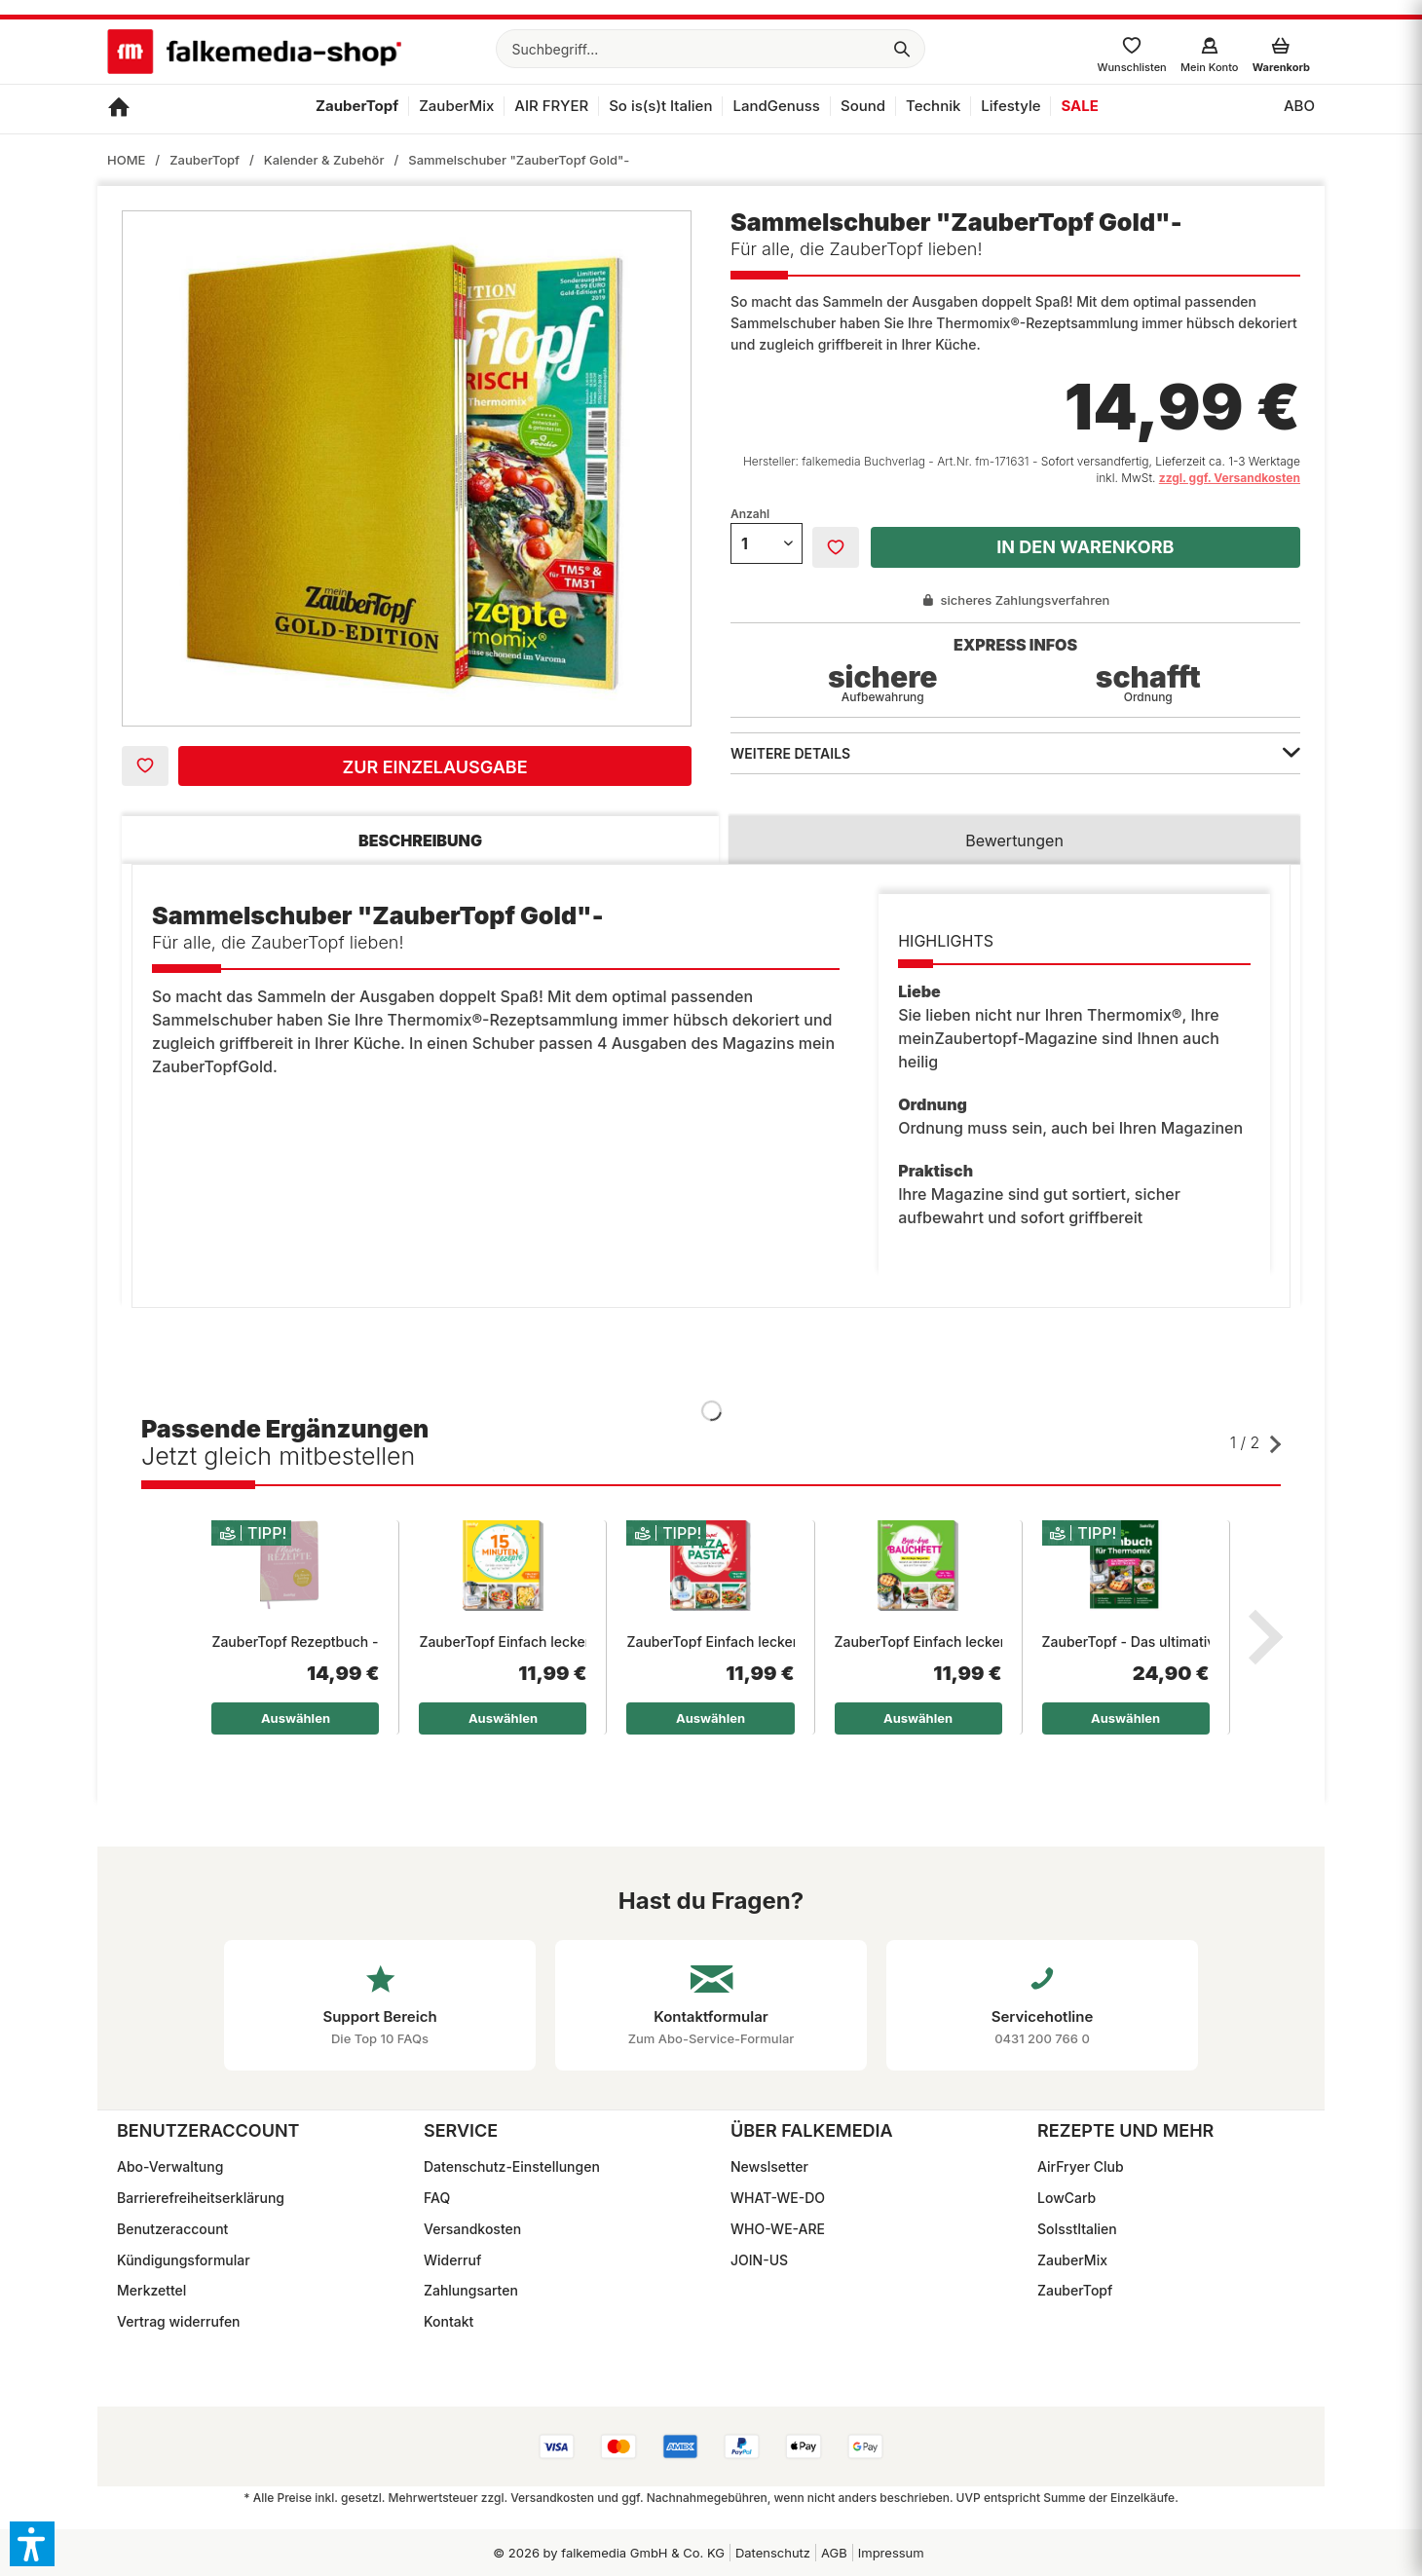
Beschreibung (420, 840)
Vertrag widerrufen (179, 2321)
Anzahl (749, 513)
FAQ (437, 2197)
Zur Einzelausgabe (434, 767)
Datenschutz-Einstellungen (512, 2166)
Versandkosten (472, 2229)
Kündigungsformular (183, 2260)
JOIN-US (759, 2260)
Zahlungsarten (471, 2290)
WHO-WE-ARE (777, 2229)
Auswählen (295, 1718)
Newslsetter (769, 2166)
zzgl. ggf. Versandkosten (1229, 477)
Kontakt (448, 2321)
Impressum (891, 2552)
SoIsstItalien (1077, 2229)
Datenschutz (772, 2552)
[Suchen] (902, 48)
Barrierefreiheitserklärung (200, 2197)
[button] (32, 2543)
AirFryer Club (1080, 2166)
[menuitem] (710, 48)
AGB (834, 2552)
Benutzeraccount (172, 2229)
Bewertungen (1014, 840)
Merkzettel (151, 2290)
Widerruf (452, 2260)
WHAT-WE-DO (777, 2197)
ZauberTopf (1074, 2290)
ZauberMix (1072, 2260)
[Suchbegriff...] (710, 48)
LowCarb (1066, 2197)
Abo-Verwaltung (170, 2166)
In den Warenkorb (1085, 547)
